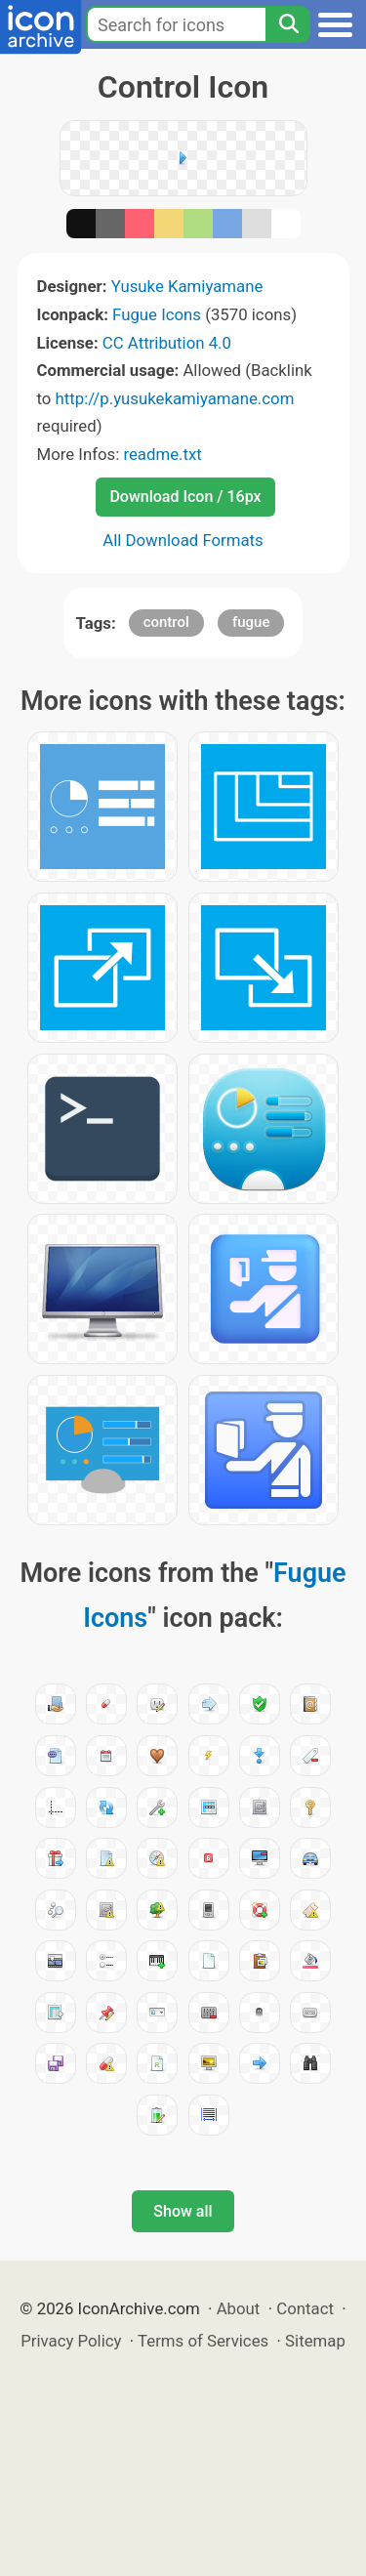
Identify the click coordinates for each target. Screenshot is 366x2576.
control (166, 622)
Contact (305, 2308)
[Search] (287, 24)
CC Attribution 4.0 (166, 343)
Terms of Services (203, 2340)
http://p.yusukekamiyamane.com (175, 398)
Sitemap (315, 2340)
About (239, 2308)
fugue (251, 622)
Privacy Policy (70, 2340)
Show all (182, 2211)
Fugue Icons (156, 314)
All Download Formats (183, 540)
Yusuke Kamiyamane (187, 286)
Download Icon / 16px (185, 496)
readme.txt (162, 454)
